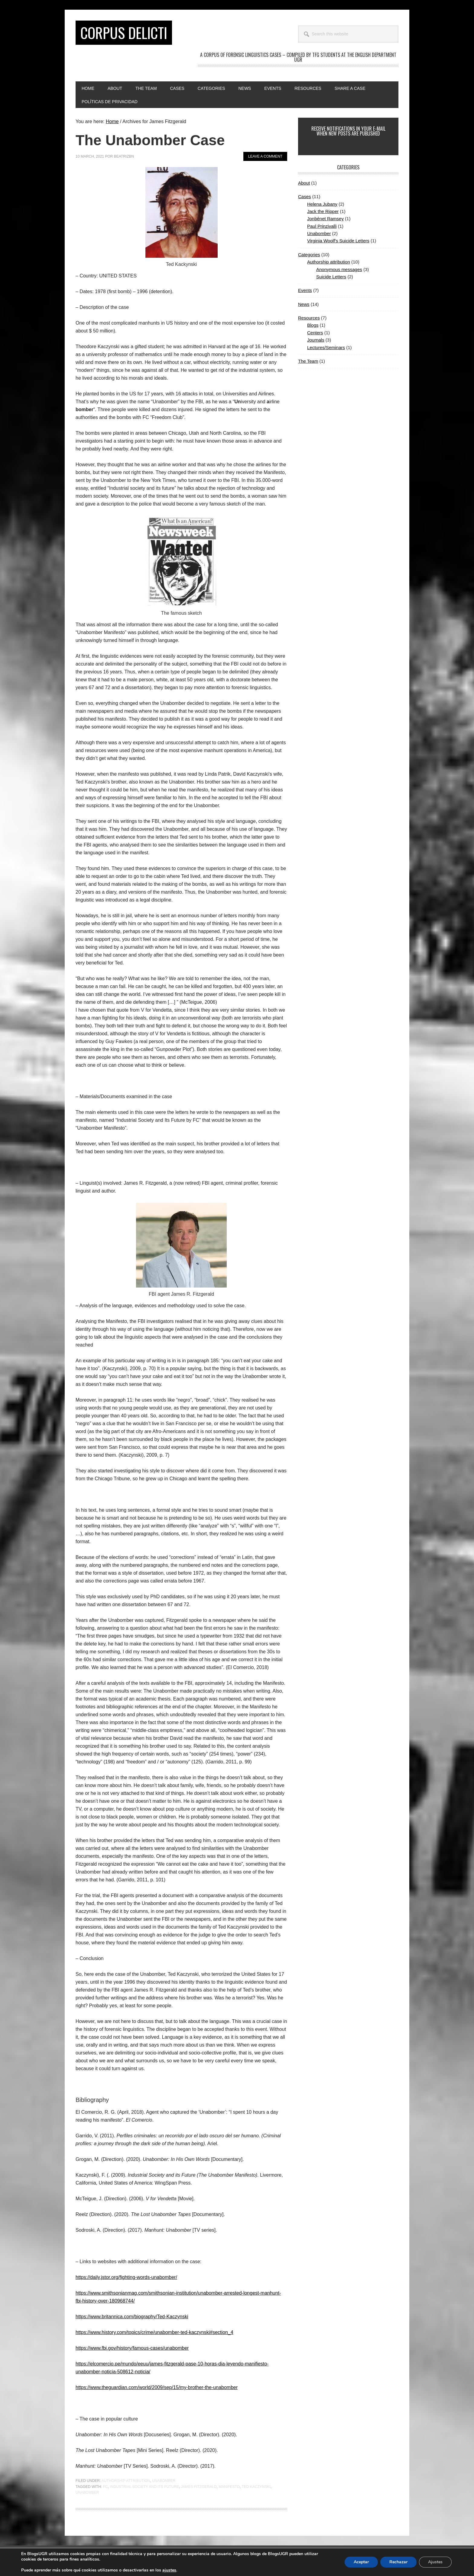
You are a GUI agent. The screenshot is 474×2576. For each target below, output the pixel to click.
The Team (308, 361)
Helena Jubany (322, 204)
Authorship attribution (126, 2481)
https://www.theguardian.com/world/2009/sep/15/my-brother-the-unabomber (157, 2387)
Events (305, 290)
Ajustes (435, 2562)
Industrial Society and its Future (144, 2487)
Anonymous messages (339, 269)
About (304, 182)
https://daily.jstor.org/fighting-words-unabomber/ (126, 2277)
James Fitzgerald (199, 2487)
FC (105, 2487)
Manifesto (229, 2487)
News (304, 304)
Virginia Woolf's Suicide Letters (338, 240)
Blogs (313, 325)
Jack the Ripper (323, 211)
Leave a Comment (265, 156)
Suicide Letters (331, 276)
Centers (315, 332)
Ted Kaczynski (256, 2487)
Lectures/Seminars (326, 347)
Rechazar (398, 2562)
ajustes (169, 2570)
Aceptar (361, 2562)
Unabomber (163, 2481)
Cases (304, 196)
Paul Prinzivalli (322, 226)
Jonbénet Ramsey (325, 218)
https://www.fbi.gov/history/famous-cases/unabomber (132, 2348)
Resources (309, 317)
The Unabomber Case (150, 140)
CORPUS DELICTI (123, 32)
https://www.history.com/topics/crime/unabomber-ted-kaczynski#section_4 (154, 2332)
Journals (315, 339)
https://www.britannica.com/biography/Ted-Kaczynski (132, 2316)
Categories (309, 254)
